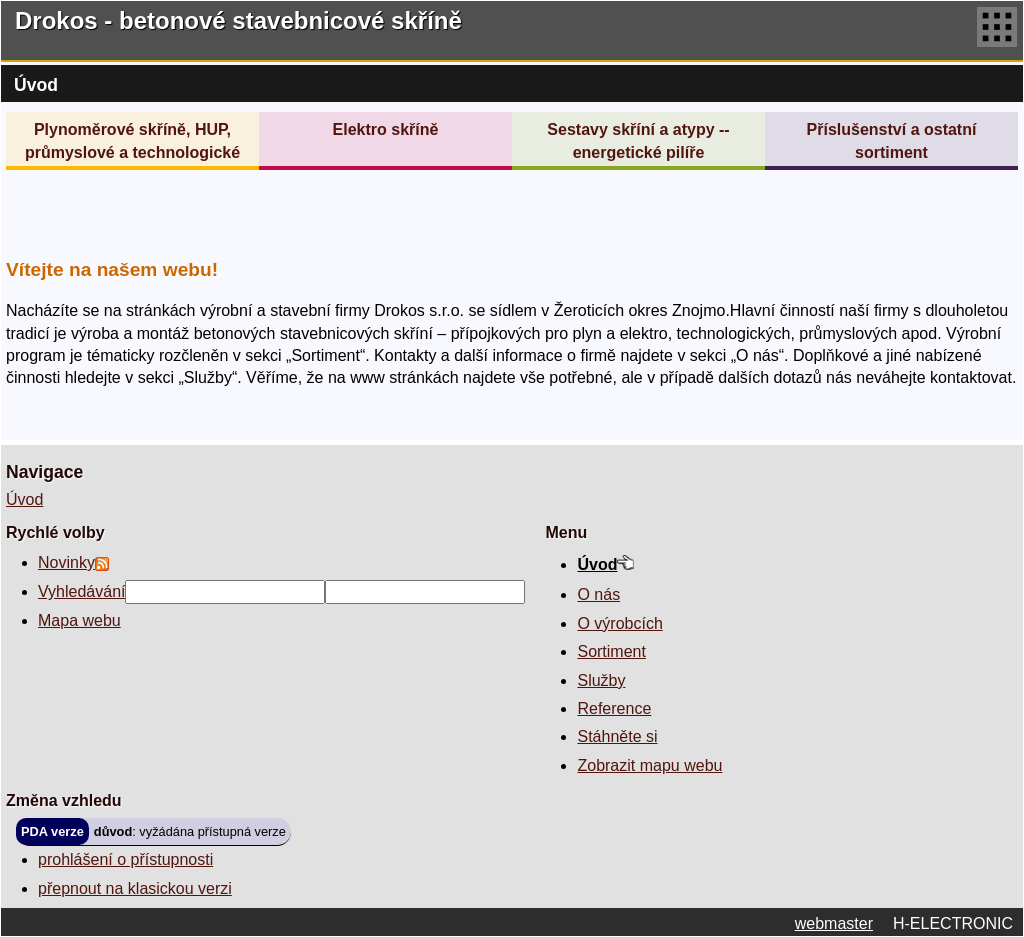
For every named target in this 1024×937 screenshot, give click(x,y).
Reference (614, 708)
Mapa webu (79, 620)
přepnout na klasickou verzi (135, 888)
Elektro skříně (386, 129)
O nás (598, 594)
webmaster (834, 923)
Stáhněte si (617, 736)
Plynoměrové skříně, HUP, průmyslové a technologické (132, 140)
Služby (601, 680)
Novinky (66, 562)
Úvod (24, 499)
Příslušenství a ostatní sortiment (892, 140)
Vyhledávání (81, 591)
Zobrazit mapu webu (649, 765)
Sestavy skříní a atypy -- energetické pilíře (638, 140)
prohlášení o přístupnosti (125, 859)
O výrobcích (619, 623)
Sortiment (611, 651)
